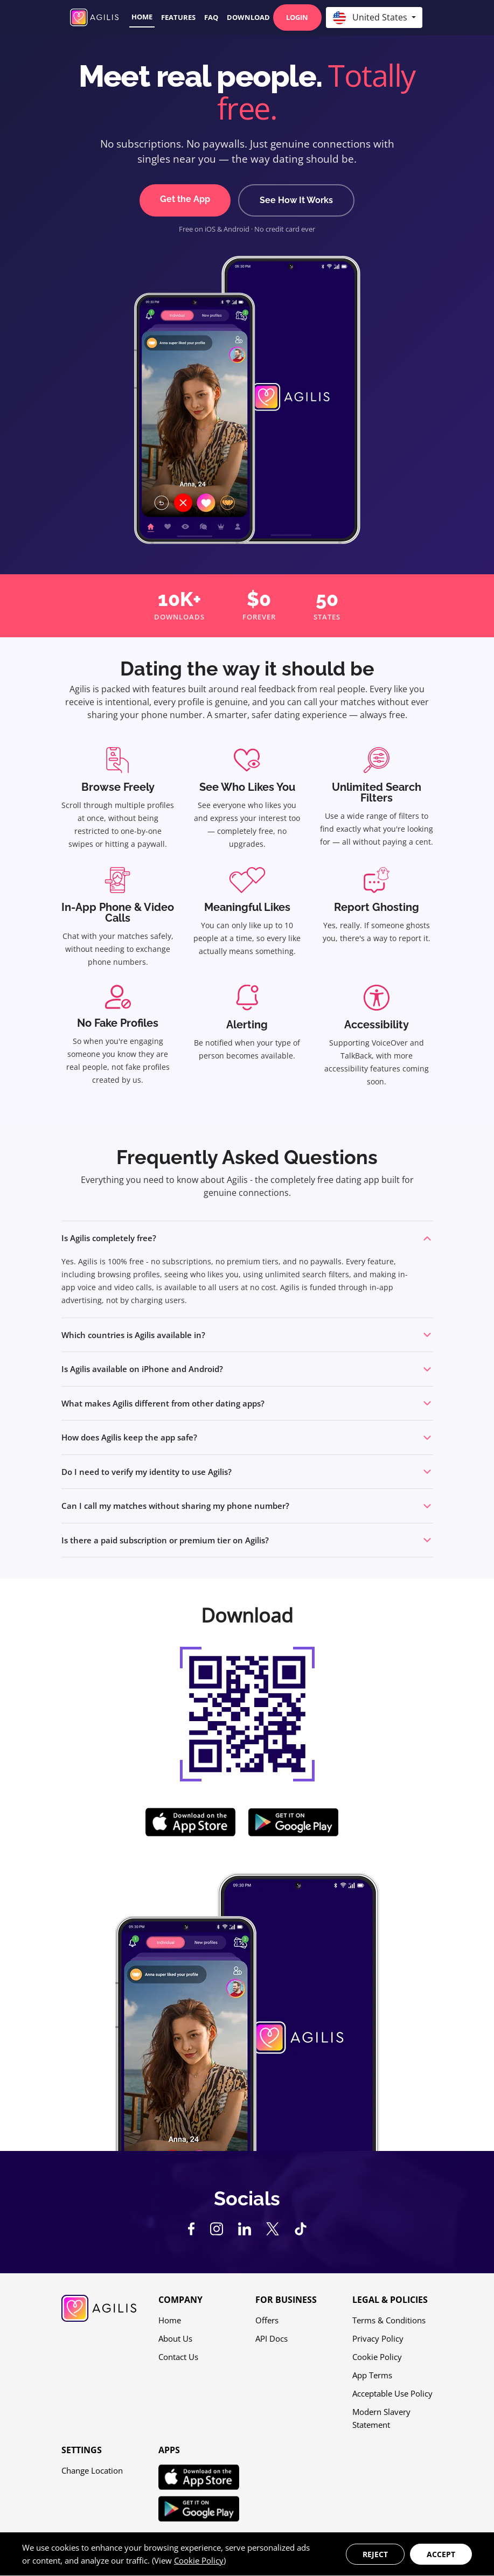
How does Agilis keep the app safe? (129, 1437)
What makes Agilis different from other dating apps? (163, 1403)
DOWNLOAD (248, 17)
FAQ (211, 17)
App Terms (372, 2375)
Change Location (92, 2470)
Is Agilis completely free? (108, 1238)
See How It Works (296, 200)
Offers (267, 2320)
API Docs (271, 2338)
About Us (175, 2338)
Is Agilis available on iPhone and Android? (142, 1368)
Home (141, 17)
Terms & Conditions (389, 2320)
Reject (375, 2554)
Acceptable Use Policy (392, 2393)
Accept (441, 2554)
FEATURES (178, 17)
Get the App (185, 199)
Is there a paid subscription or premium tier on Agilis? (165, 1540)
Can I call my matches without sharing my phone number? (175, 1505)
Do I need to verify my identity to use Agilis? (146, 1471)
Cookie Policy (377, 2356)
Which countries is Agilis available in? (133, 1334)
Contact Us (178, 2356)
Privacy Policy (377, 2338)
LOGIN (297, 17)
